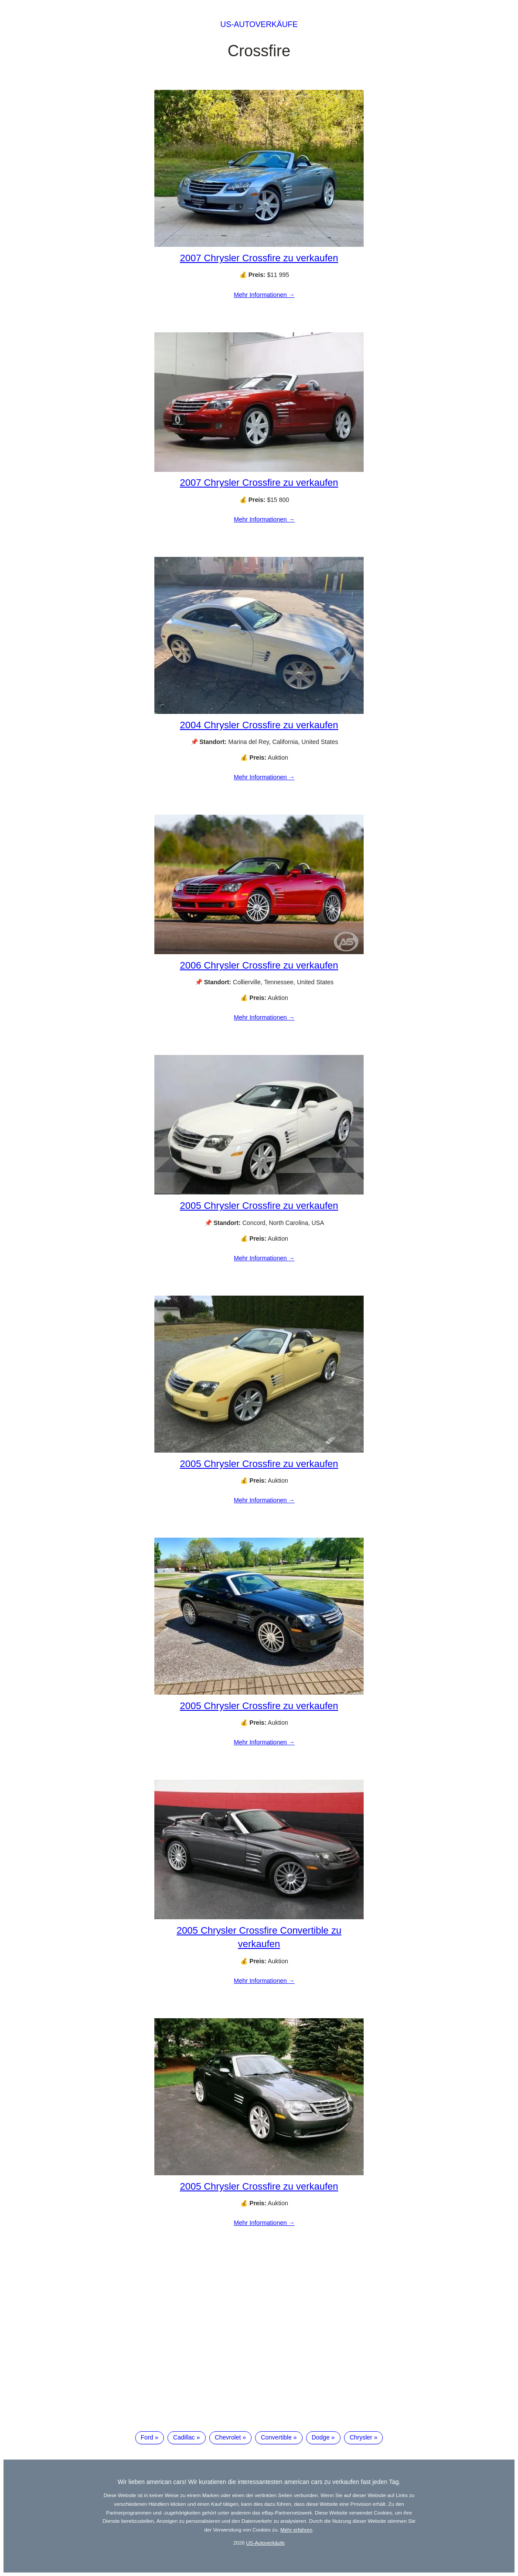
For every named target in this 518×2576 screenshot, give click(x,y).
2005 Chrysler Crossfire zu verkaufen (259, 1205)
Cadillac (184, 2437)
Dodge (321, 2437)
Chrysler (361, 2437)
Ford (147, 2437)
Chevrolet (228, 2437)
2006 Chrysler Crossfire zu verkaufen (259, 965)
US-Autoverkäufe (259, 24)
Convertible (276, 2437)
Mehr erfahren (296, 2529)
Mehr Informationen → (264, 294)
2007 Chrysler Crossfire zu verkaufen (259, 257)
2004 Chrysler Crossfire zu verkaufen (259, 725)
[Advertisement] (259, 2352)
